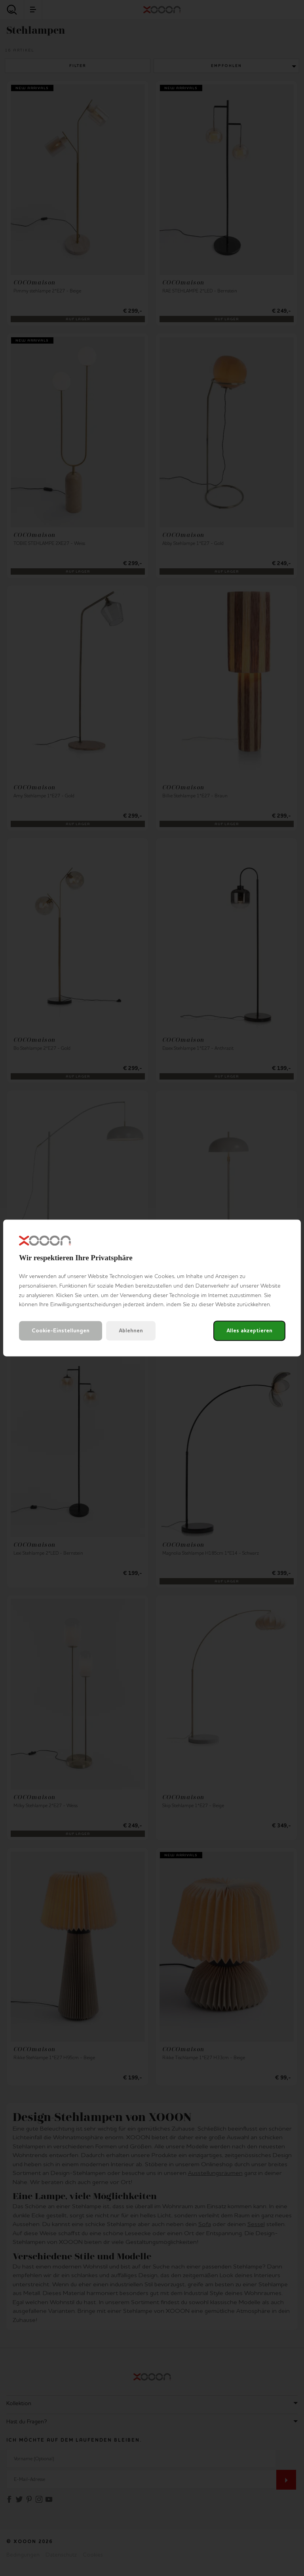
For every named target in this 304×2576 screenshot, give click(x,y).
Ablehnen (131, 1331)
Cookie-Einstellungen (60, 1331)
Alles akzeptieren (249, 1331)
